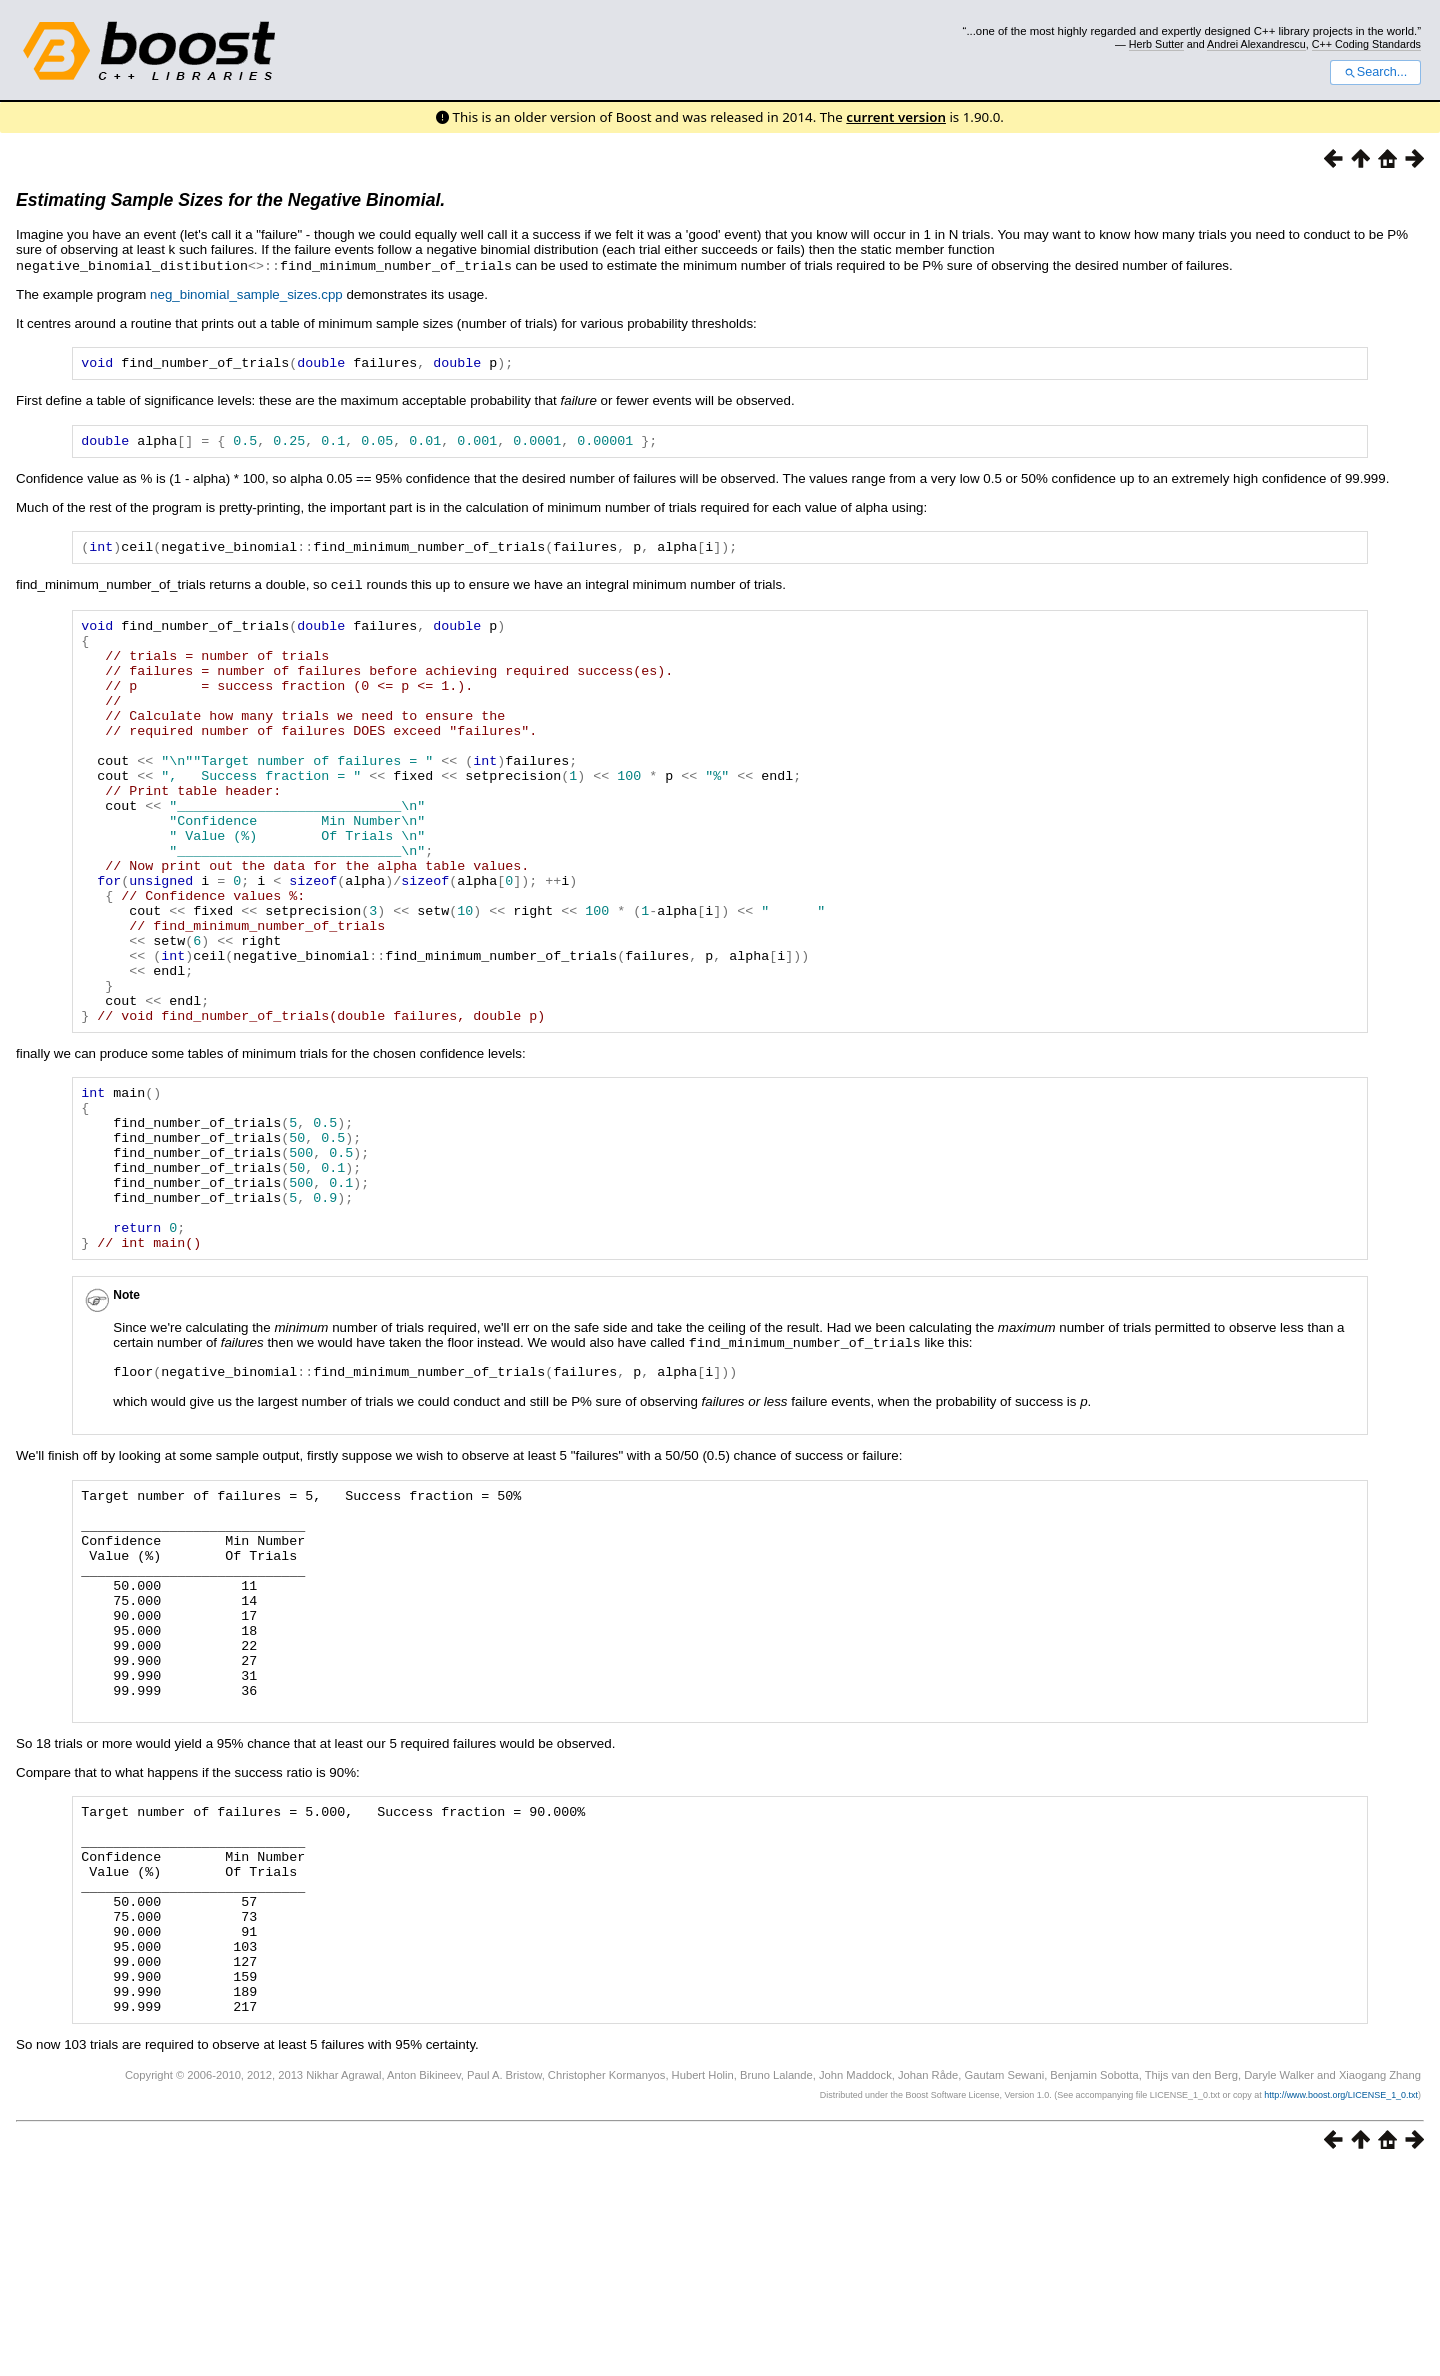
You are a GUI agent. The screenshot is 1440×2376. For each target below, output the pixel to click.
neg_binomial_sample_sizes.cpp (246, 293)
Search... (1375, 72)
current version (896, 117)
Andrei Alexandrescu (1256, 44)
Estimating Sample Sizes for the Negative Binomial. (230, 200)
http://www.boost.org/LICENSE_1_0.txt (1341, 2302)
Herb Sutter (1156, 44)
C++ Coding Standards (1366, 44)
